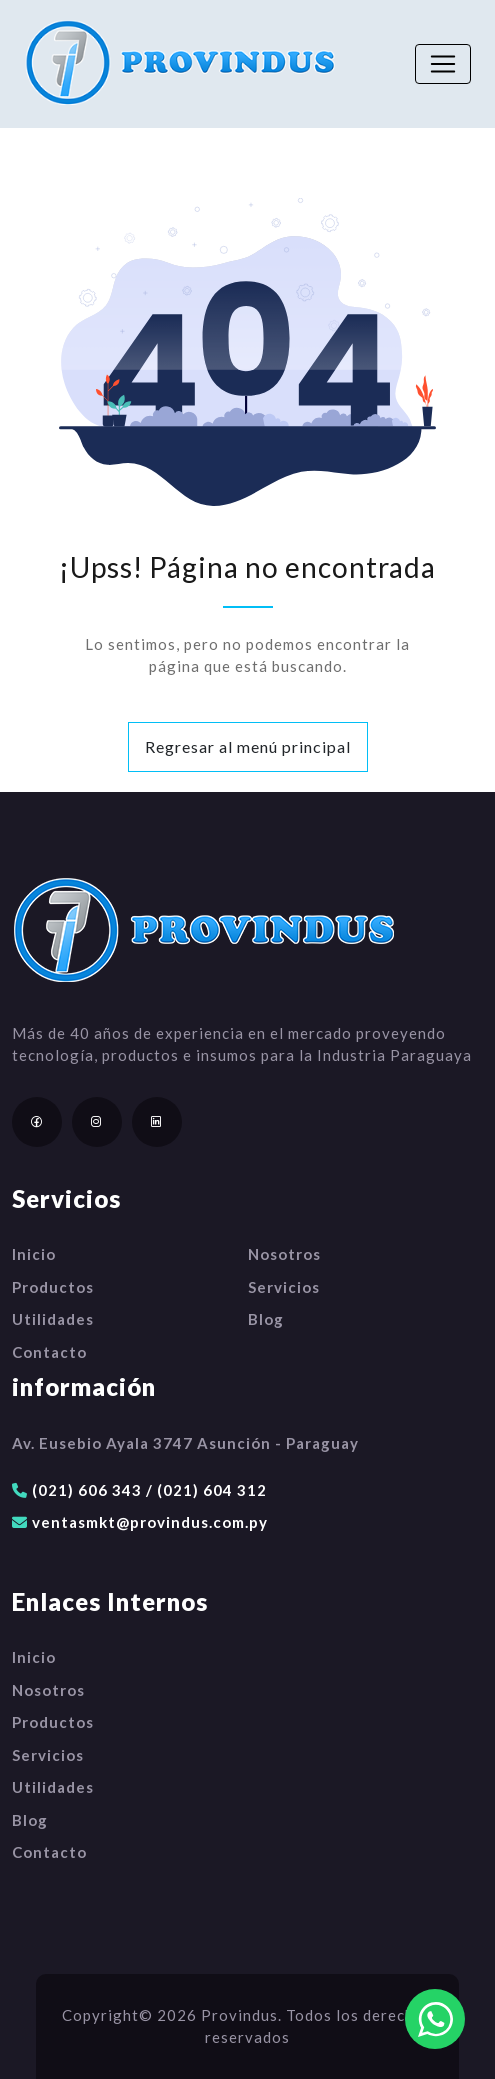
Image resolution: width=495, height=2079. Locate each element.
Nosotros (284, 1254)
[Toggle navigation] (443, 64)
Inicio (34, 1254)
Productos (53, 1287)
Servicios (284, 1287)
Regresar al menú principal (248, 746)
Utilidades (53, 1319)
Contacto (49, 1352)
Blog (266, 1319)
